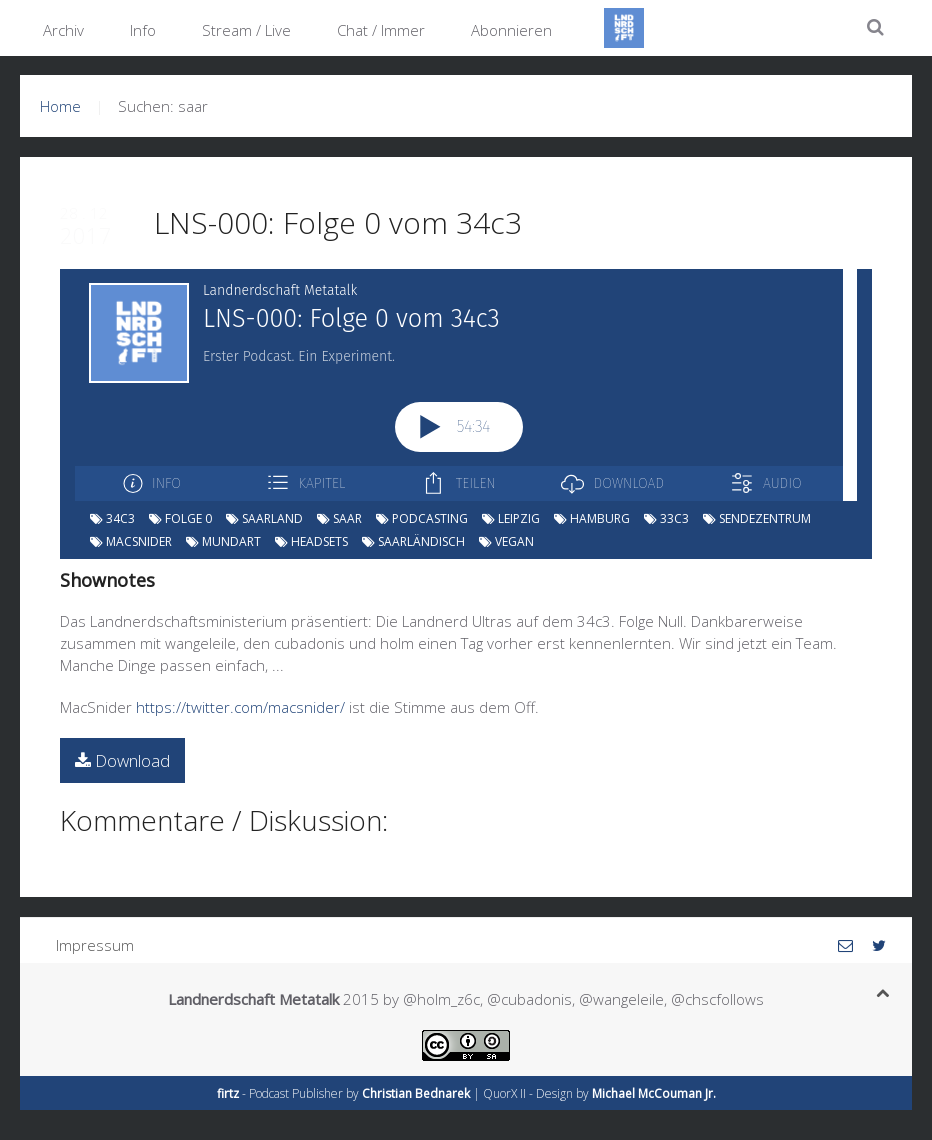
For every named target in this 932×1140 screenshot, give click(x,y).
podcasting (422, 518)
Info (143, 30)
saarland (264, 518)
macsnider (131, 541)
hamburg (592, 518)
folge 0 (180, 518)
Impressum (95, 945)
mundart (223, 541)
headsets (311, 541)
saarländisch (413, 541)
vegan (506, 541)
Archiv (63, 30)
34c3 (112, 518)
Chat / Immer (381, 30)
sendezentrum (757, 518)
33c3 (666, 518)
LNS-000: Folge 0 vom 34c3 (338, 222)
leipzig (511, 518)
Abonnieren (511, 30)
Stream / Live (246, 30)
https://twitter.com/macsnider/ (240, 707)
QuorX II (504, 1093)
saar (339, 518)
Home (60, 106)
